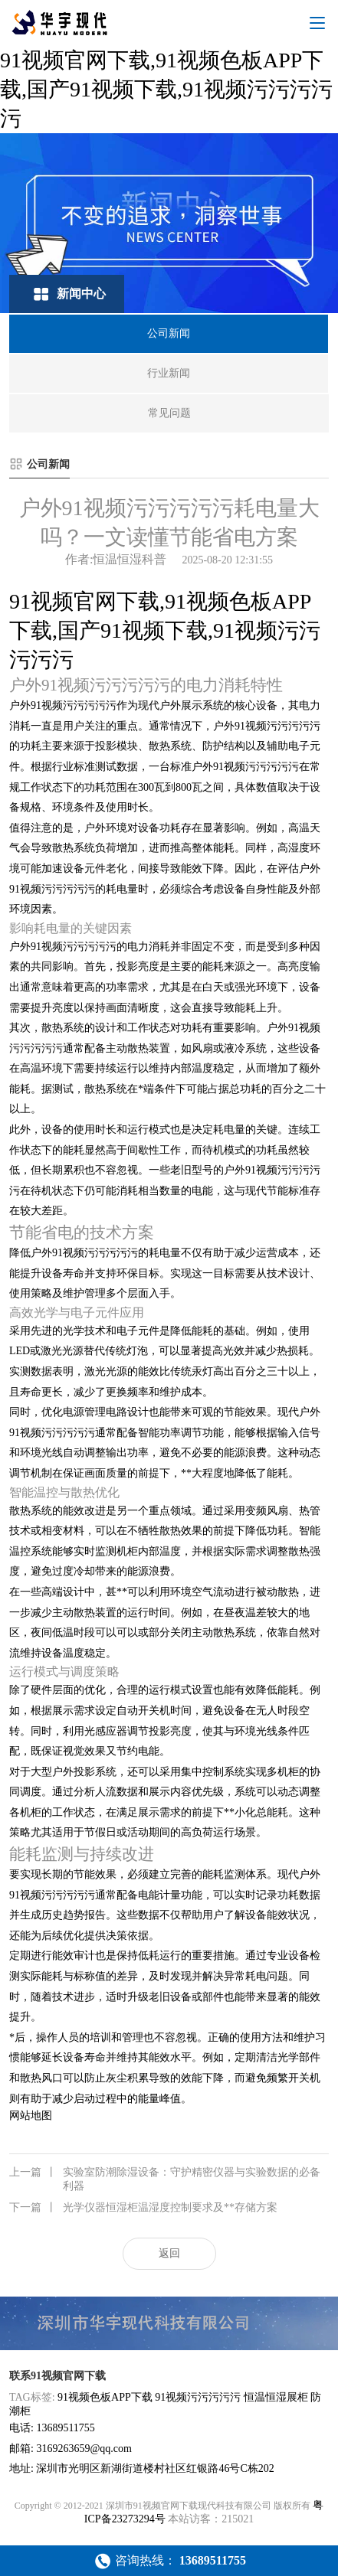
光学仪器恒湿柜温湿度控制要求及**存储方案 (143, 2208)
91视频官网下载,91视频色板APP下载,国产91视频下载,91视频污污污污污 (166, 89)
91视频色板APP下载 (105, 2397)
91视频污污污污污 (198, 2397)
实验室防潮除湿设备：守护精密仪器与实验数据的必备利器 (164, 2179)
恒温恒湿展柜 (276, 2397)
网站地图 (30, 2115)
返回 (169, 2253)
